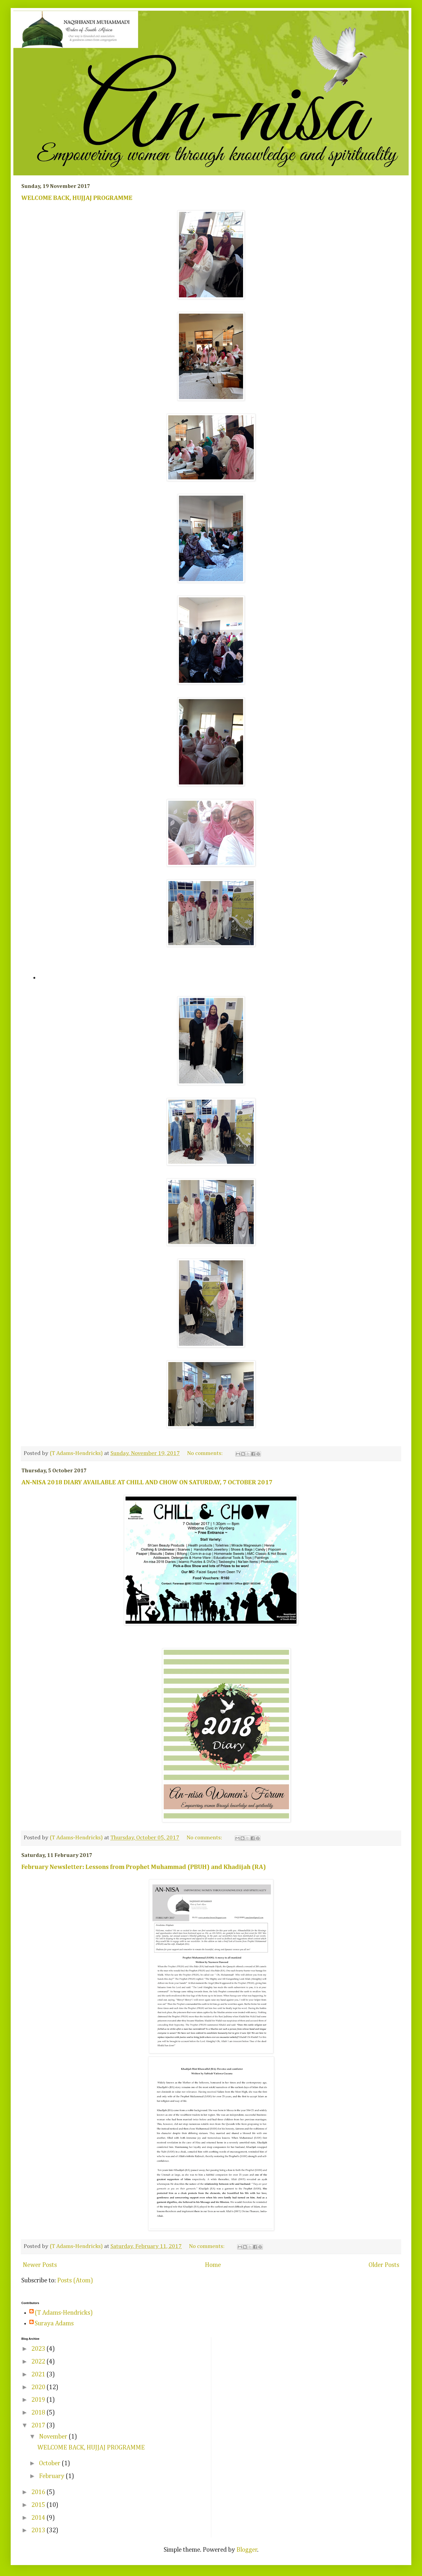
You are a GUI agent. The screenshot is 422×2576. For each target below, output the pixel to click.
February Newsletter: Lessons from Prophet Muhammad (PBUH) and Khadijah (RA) (143, 1867)
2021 (38, 2374)
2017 (38, 2425)
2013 (38, 2530)
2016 (38, 2492)
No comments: (205, 1453)
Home (213, 2265)
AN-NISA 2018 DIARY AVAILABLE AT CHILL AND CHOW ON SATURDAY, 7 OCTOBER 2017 (146, 1482)
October (50, 2463)
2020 (38, 2387)
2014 (38, 2518)
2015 (38, 2505)
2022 (38, 2361)
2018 (38, 2412)
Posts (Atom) (75, 2280)
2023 (38, 2349)
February (52, 2476)
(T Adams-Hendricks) (64, 2313)
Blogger (246, 2550)
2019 (38, 2400)
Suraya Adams (54, 2323)
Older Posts (384, 2265)
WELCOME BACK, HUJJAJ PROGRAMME (76, 198)
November (54, 2436)
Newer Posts (40, 2265)
